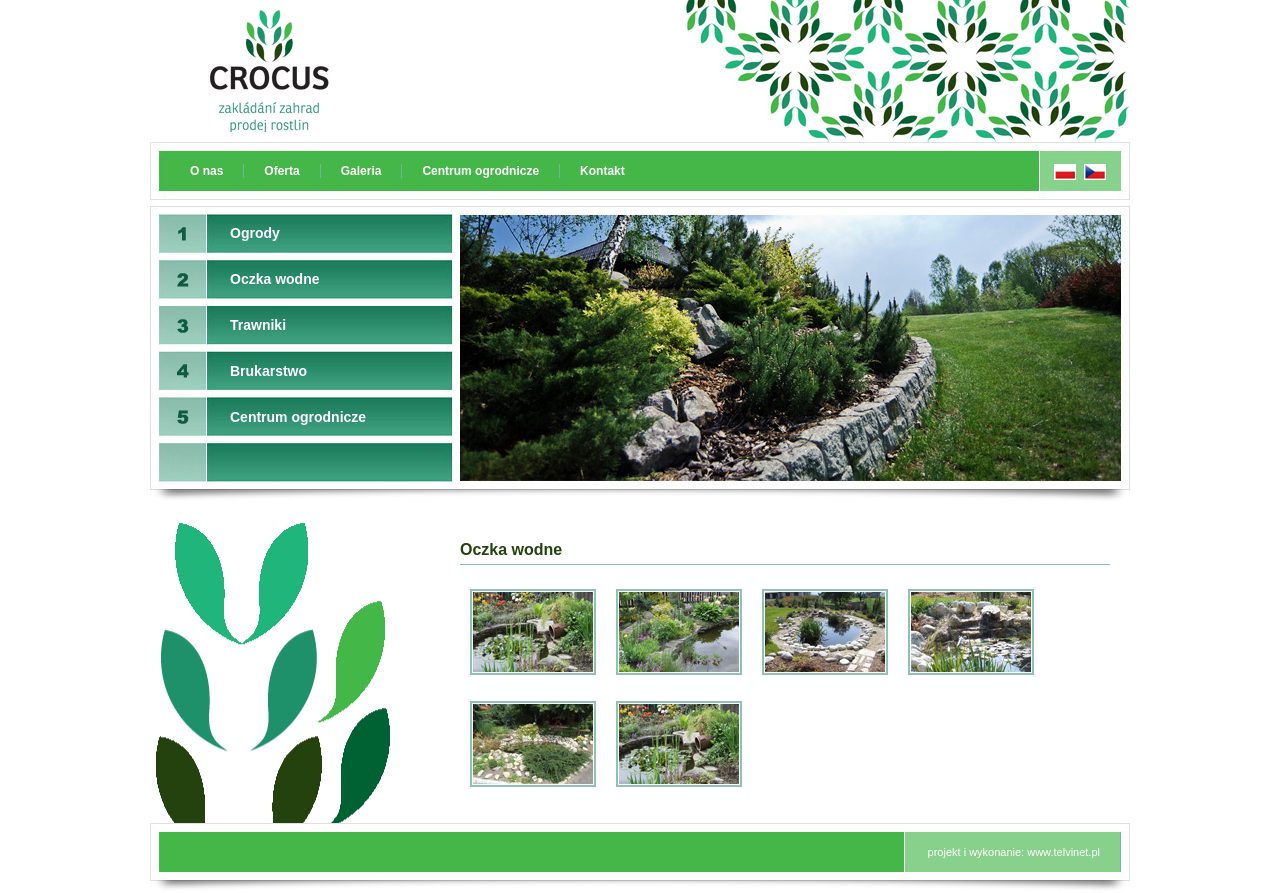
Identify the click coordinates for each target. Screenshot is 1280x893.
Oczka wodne (274, 279)
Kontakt (602, 171)
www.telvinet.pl (1063, 852)
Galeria (361, 171)
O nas (206, 171)
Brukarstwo (268, 371)
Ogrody (255, 233)
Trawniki (258, 325)
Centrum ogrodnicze (480, 171)
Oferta (281, 171)
